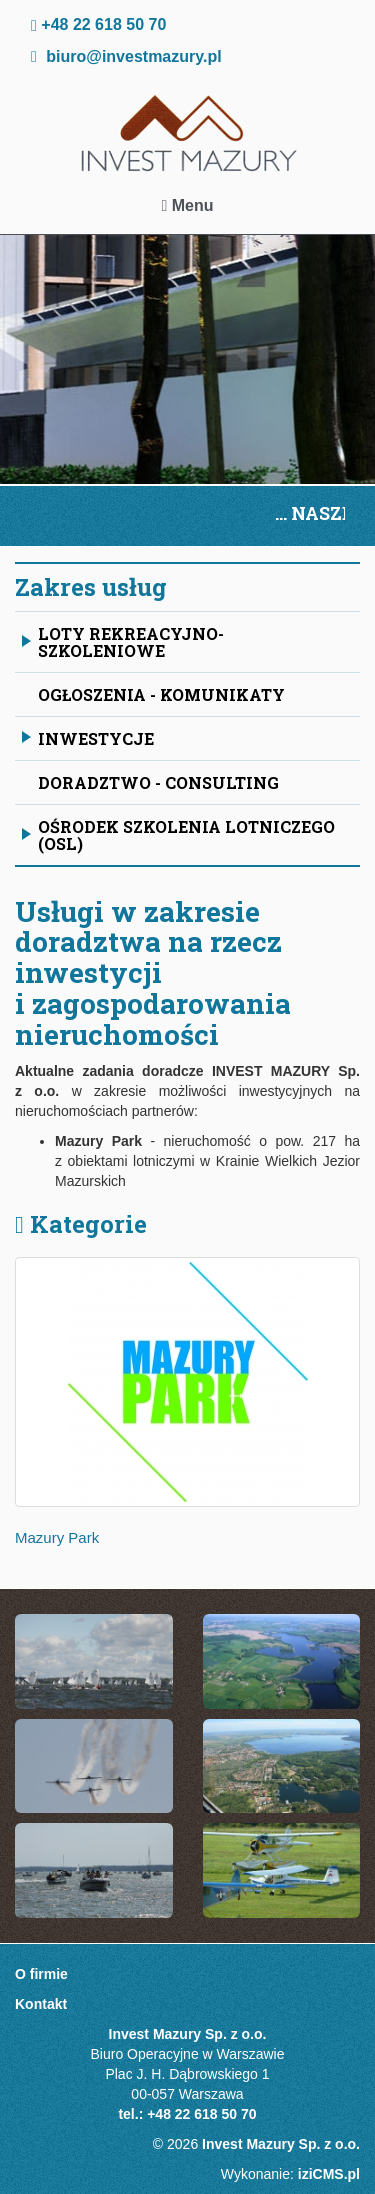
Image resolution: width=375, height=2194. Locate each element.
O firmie (41, 1974)
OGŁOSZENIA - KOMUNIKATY (161, 694)
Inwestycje (88, 742)
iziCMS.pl (329, 2174)
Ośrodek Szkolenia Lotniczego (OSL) (178, 835)
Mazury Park (57, 1537)
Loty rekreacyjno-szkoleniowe (123, 642)
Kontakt (41, 2004)
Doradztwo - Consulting (158, 782)
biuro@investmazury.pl (133, 56)
